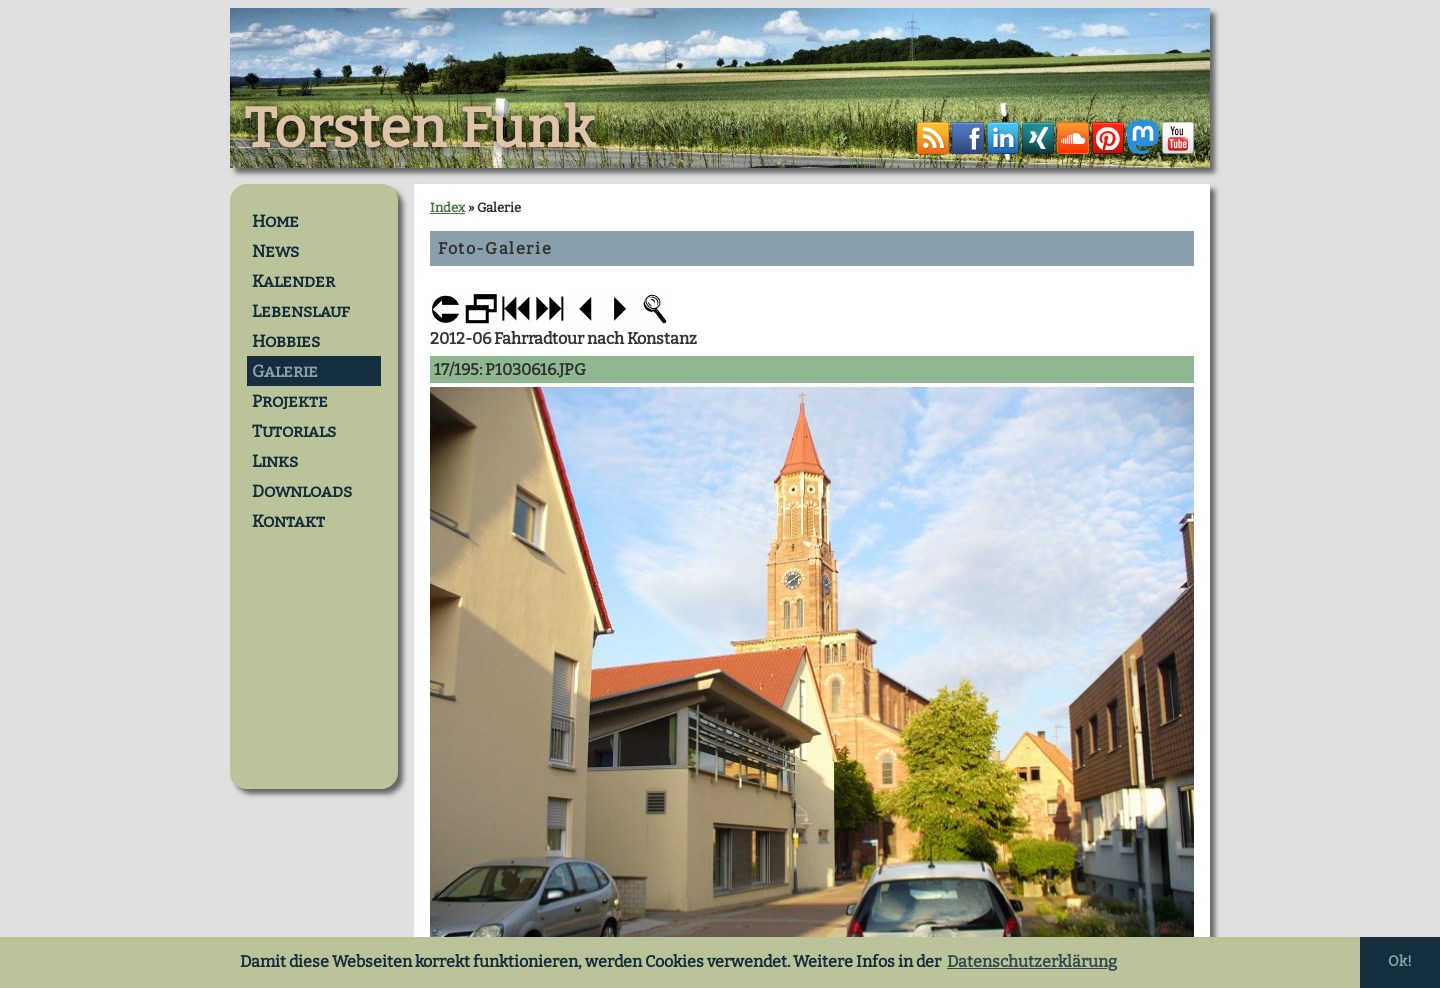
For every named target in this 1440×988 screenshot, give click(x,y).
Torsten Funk (420, 129)
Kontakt (288, 521)
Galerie (285, 371)
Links (275, 461)
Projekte (290, 401)
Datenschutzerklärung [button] (1032, 961)
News (275, 251)
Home (275, 221)
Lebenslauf (301, 311)
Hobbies (286, 341)
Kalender (293, 281)
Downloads (302, 491)
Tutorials (294, 431)
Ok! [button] (1400, 961)
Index (447, 207)
